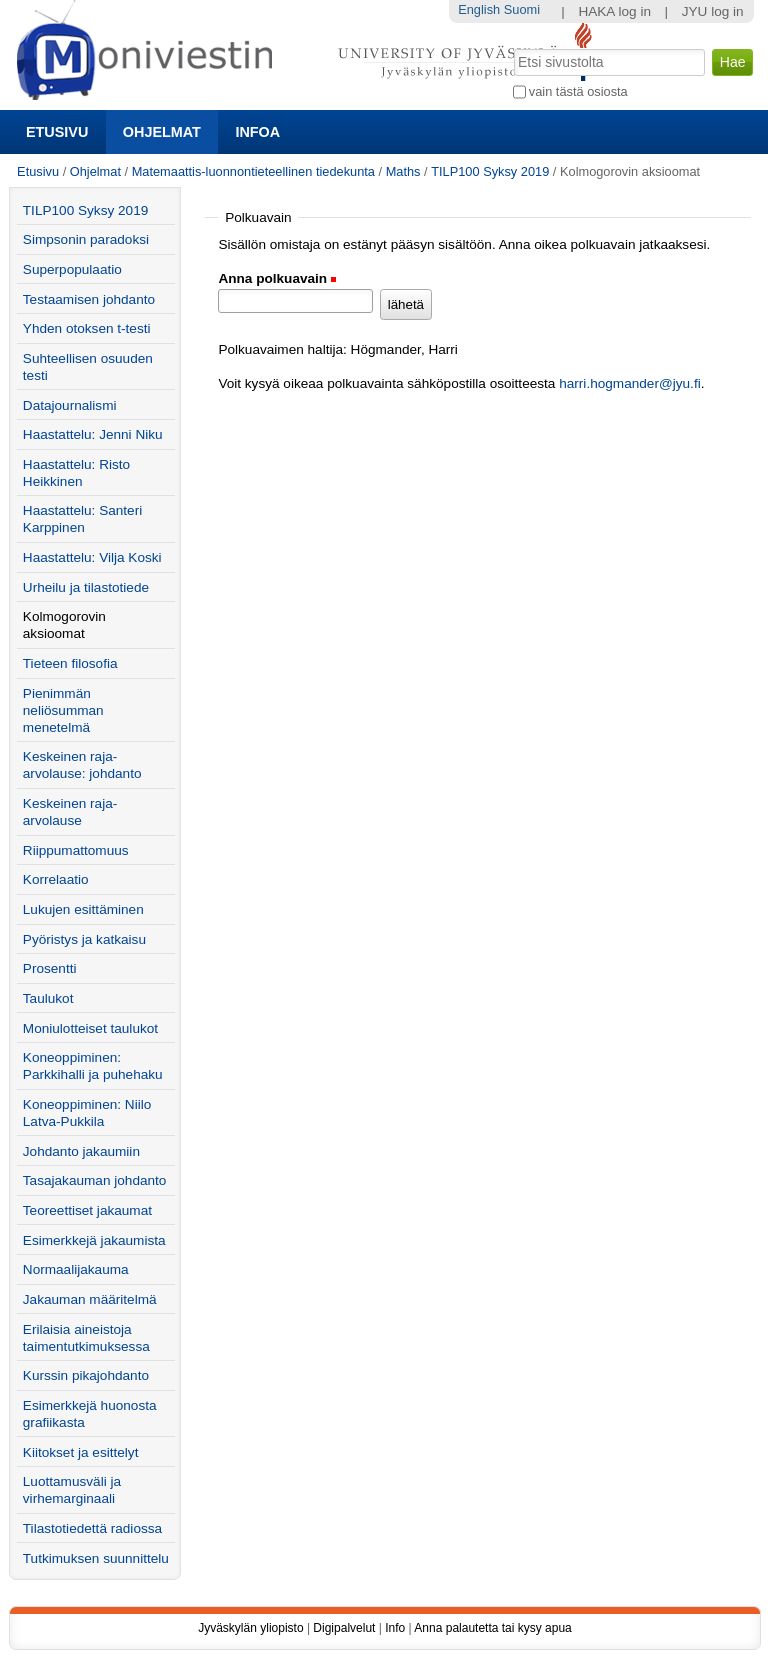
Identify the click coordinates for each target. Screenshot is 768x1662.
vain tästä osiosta (578, 91)
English (479, 9)
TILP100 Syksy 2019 (490, 171)
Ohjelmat (162, 132)
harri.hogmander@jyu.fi (630, 383)
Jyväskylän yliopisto (250, 1628)
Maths (403, 171)
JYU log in (713, 11)
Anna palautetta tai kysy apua (492, 1628)
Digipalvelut (344, 1628)
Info (395, 1628)
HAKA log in (614, 11)
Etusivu (57, 132)
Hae (511, 47)
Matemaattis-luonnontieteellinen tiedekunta (253, 171)
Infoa (257, 132)
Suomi (522, 9)
